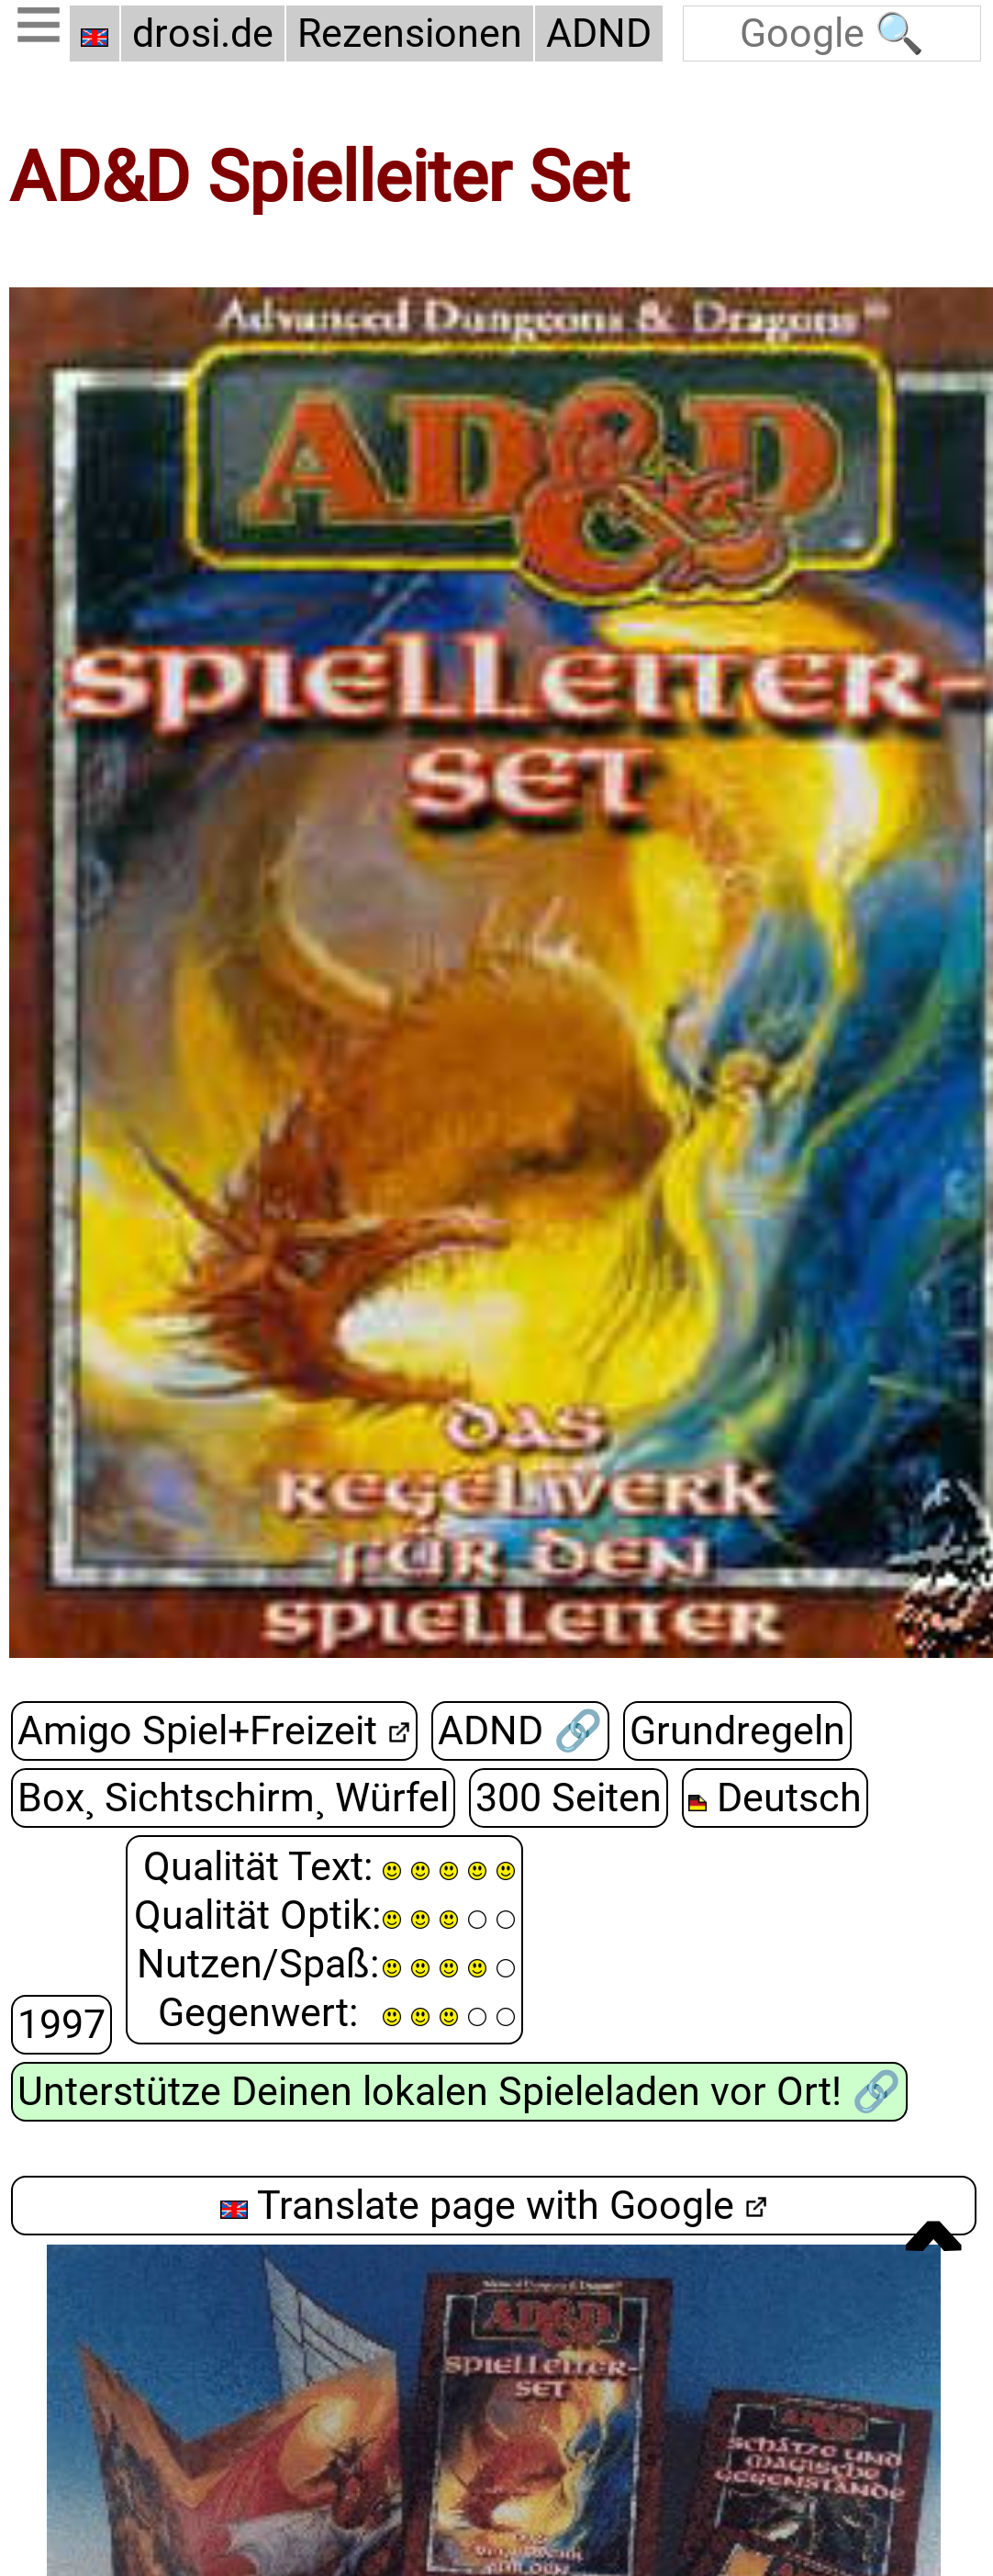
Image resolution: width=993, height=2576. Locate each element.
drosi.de (202, 33)
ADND (599, 33)
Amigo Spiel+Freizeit (197, 1731)
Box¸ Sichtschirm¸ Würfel (233, 1798)
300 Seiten (568, 1798)
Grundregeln (737, 1731)
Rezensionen (409, 33)
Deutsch (775, 1798)
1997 (61, 2024)
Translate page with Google (477, 2205)
